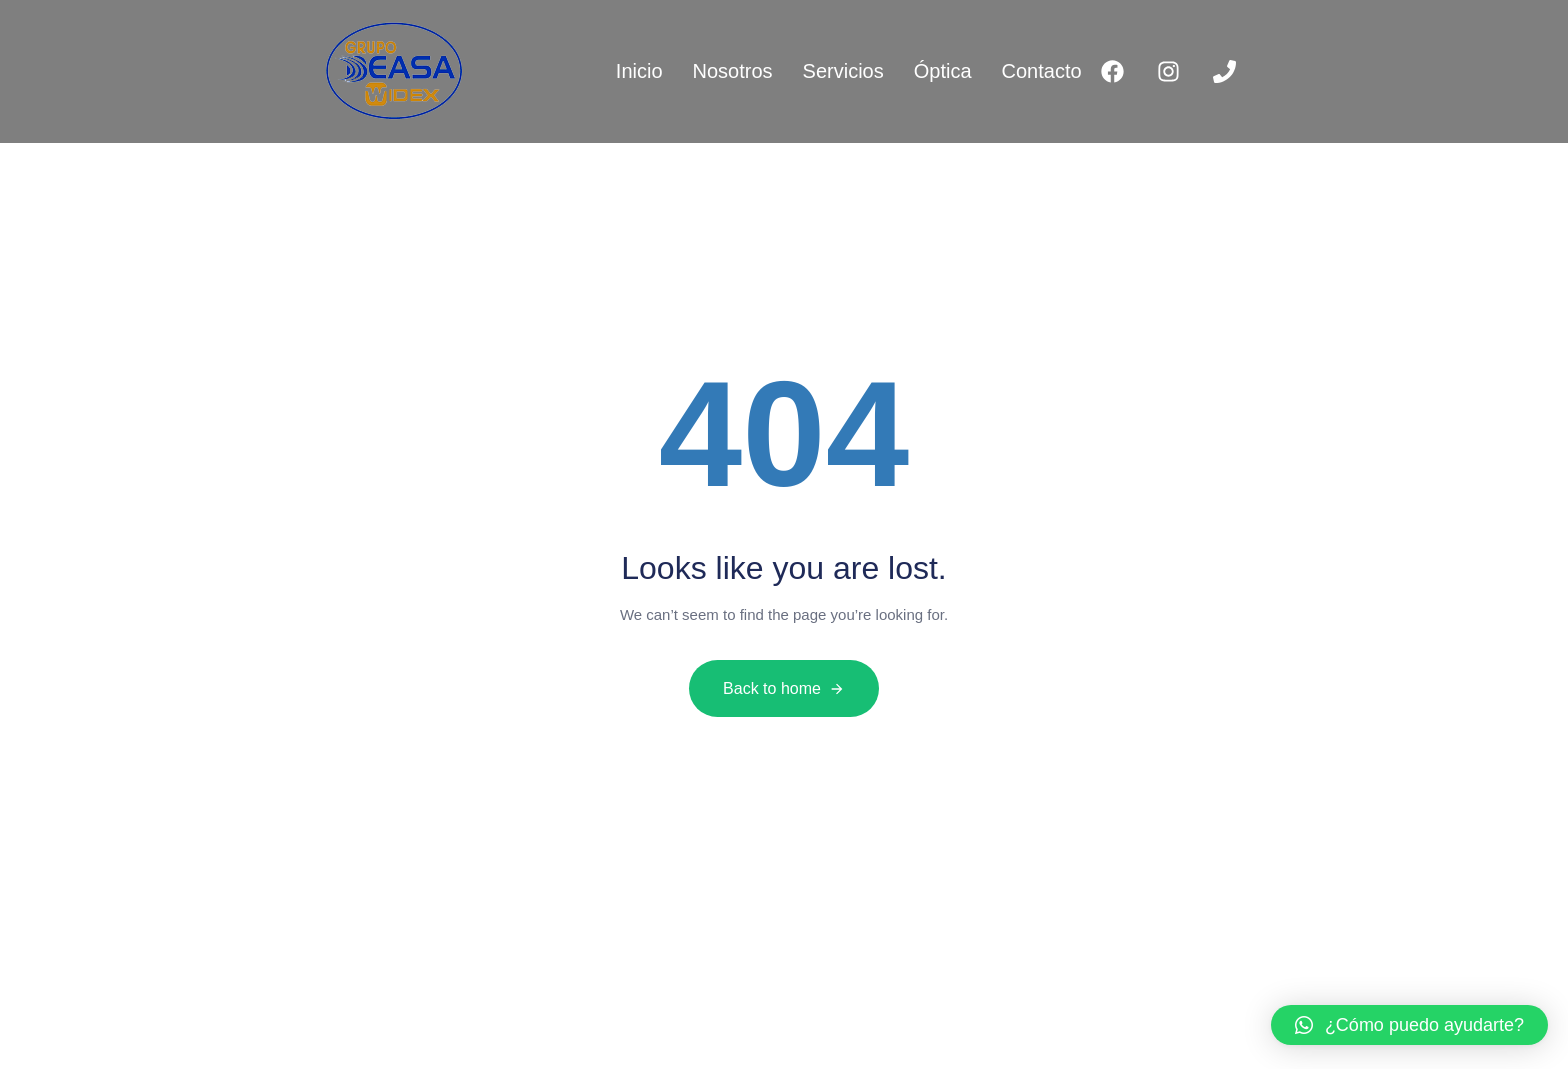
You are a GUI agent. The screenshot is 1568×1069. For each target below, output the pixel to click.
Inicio (639, 71)
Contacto (1042, 71)
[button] (1409, 1025)
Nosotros (733, 71)
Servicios (843, 71)
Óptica (943, 71)
